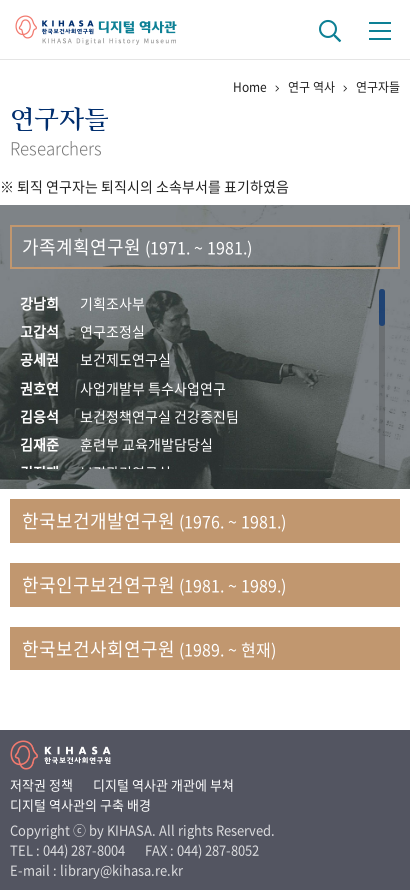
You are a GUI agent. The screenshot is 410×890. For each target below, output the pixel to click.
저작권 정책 (41, 784)
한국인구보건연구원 (154, 584)
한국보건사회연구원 (149, 648)
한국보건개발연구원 (154, 520)
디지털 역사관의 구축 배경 (80, 804)
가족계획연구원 (137, 246)
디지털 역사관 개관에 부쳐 (163, 784)
